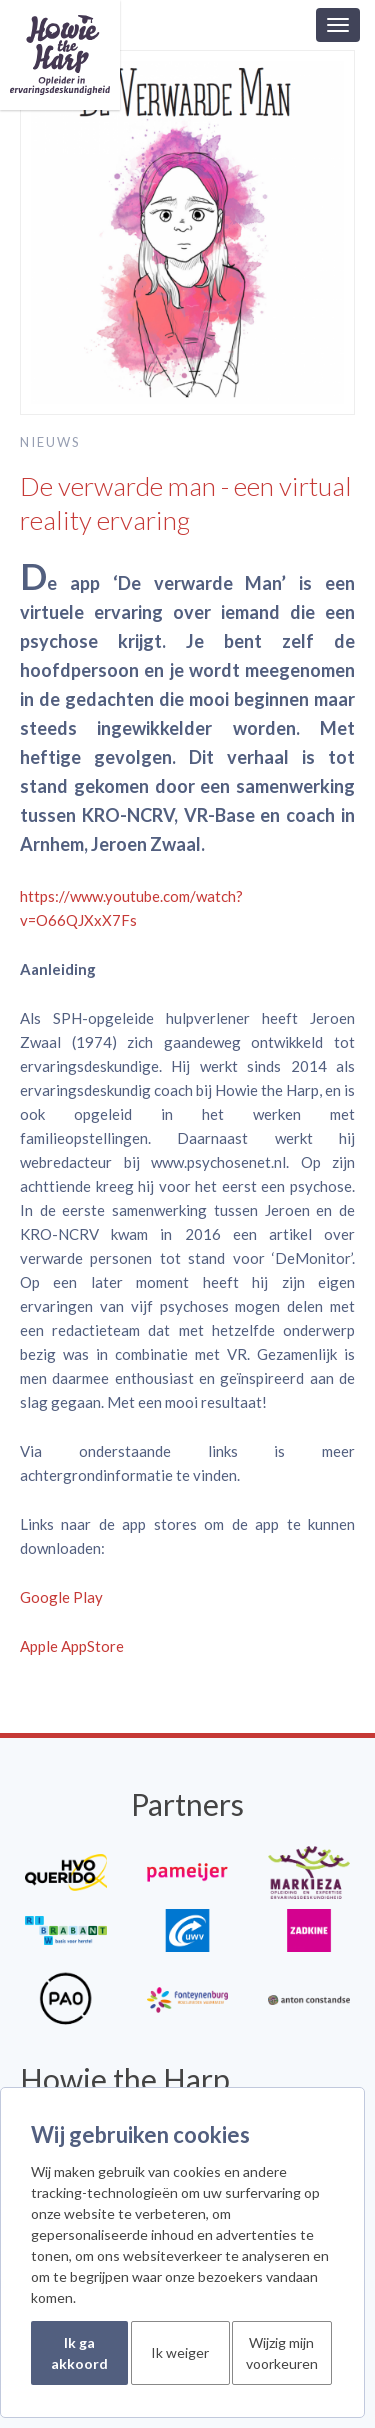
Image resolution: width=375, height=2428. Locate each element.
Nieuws (50, 442)
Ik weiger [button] (180, 2352)
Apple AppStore (72, 1646)
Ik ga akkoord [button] (79, 2353)
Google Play (61, 1597)
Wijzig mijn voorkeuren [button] (282, 2353)
